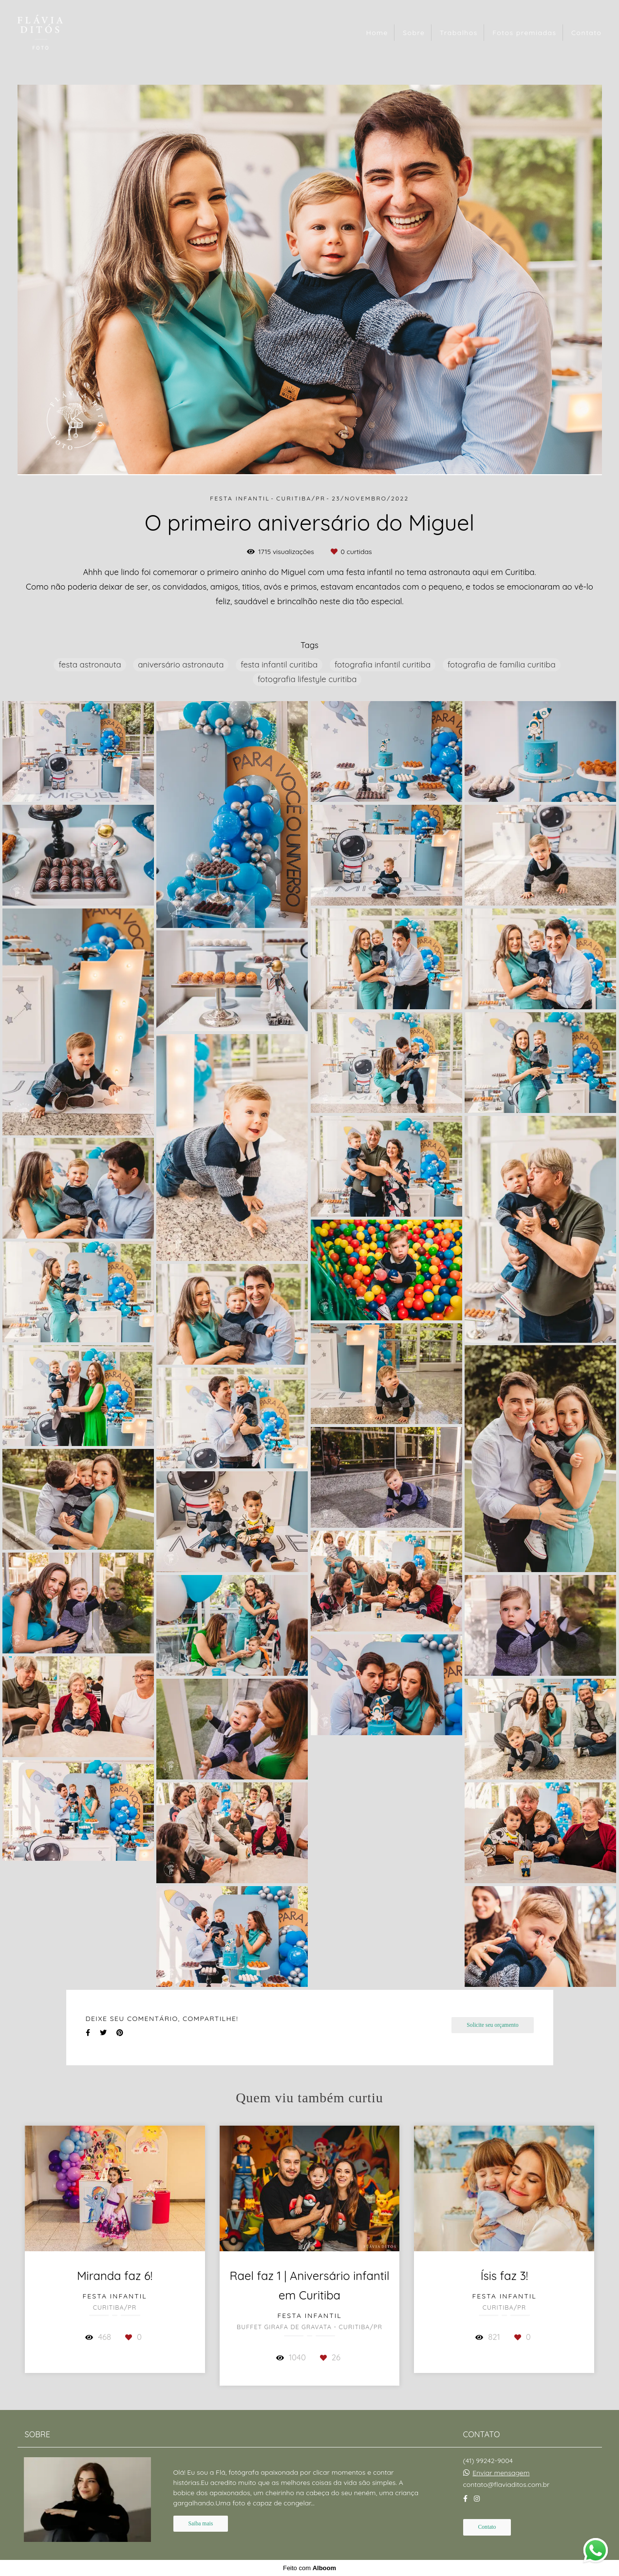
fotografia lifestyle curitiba (307, 679)
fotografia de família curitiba (502, 664)
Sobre (414, 32)
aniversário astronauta (181, 664)
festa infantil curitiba (279, 664)
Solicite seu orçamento (492, 2025)
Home (377, 32)
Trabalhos (459, 32)
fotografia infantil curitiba (383, 664)
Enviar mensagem (500, 2472)
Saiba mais (200, 2523)
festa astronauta (89, 664)
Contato (586, 32)
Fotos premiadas (524, 32)
